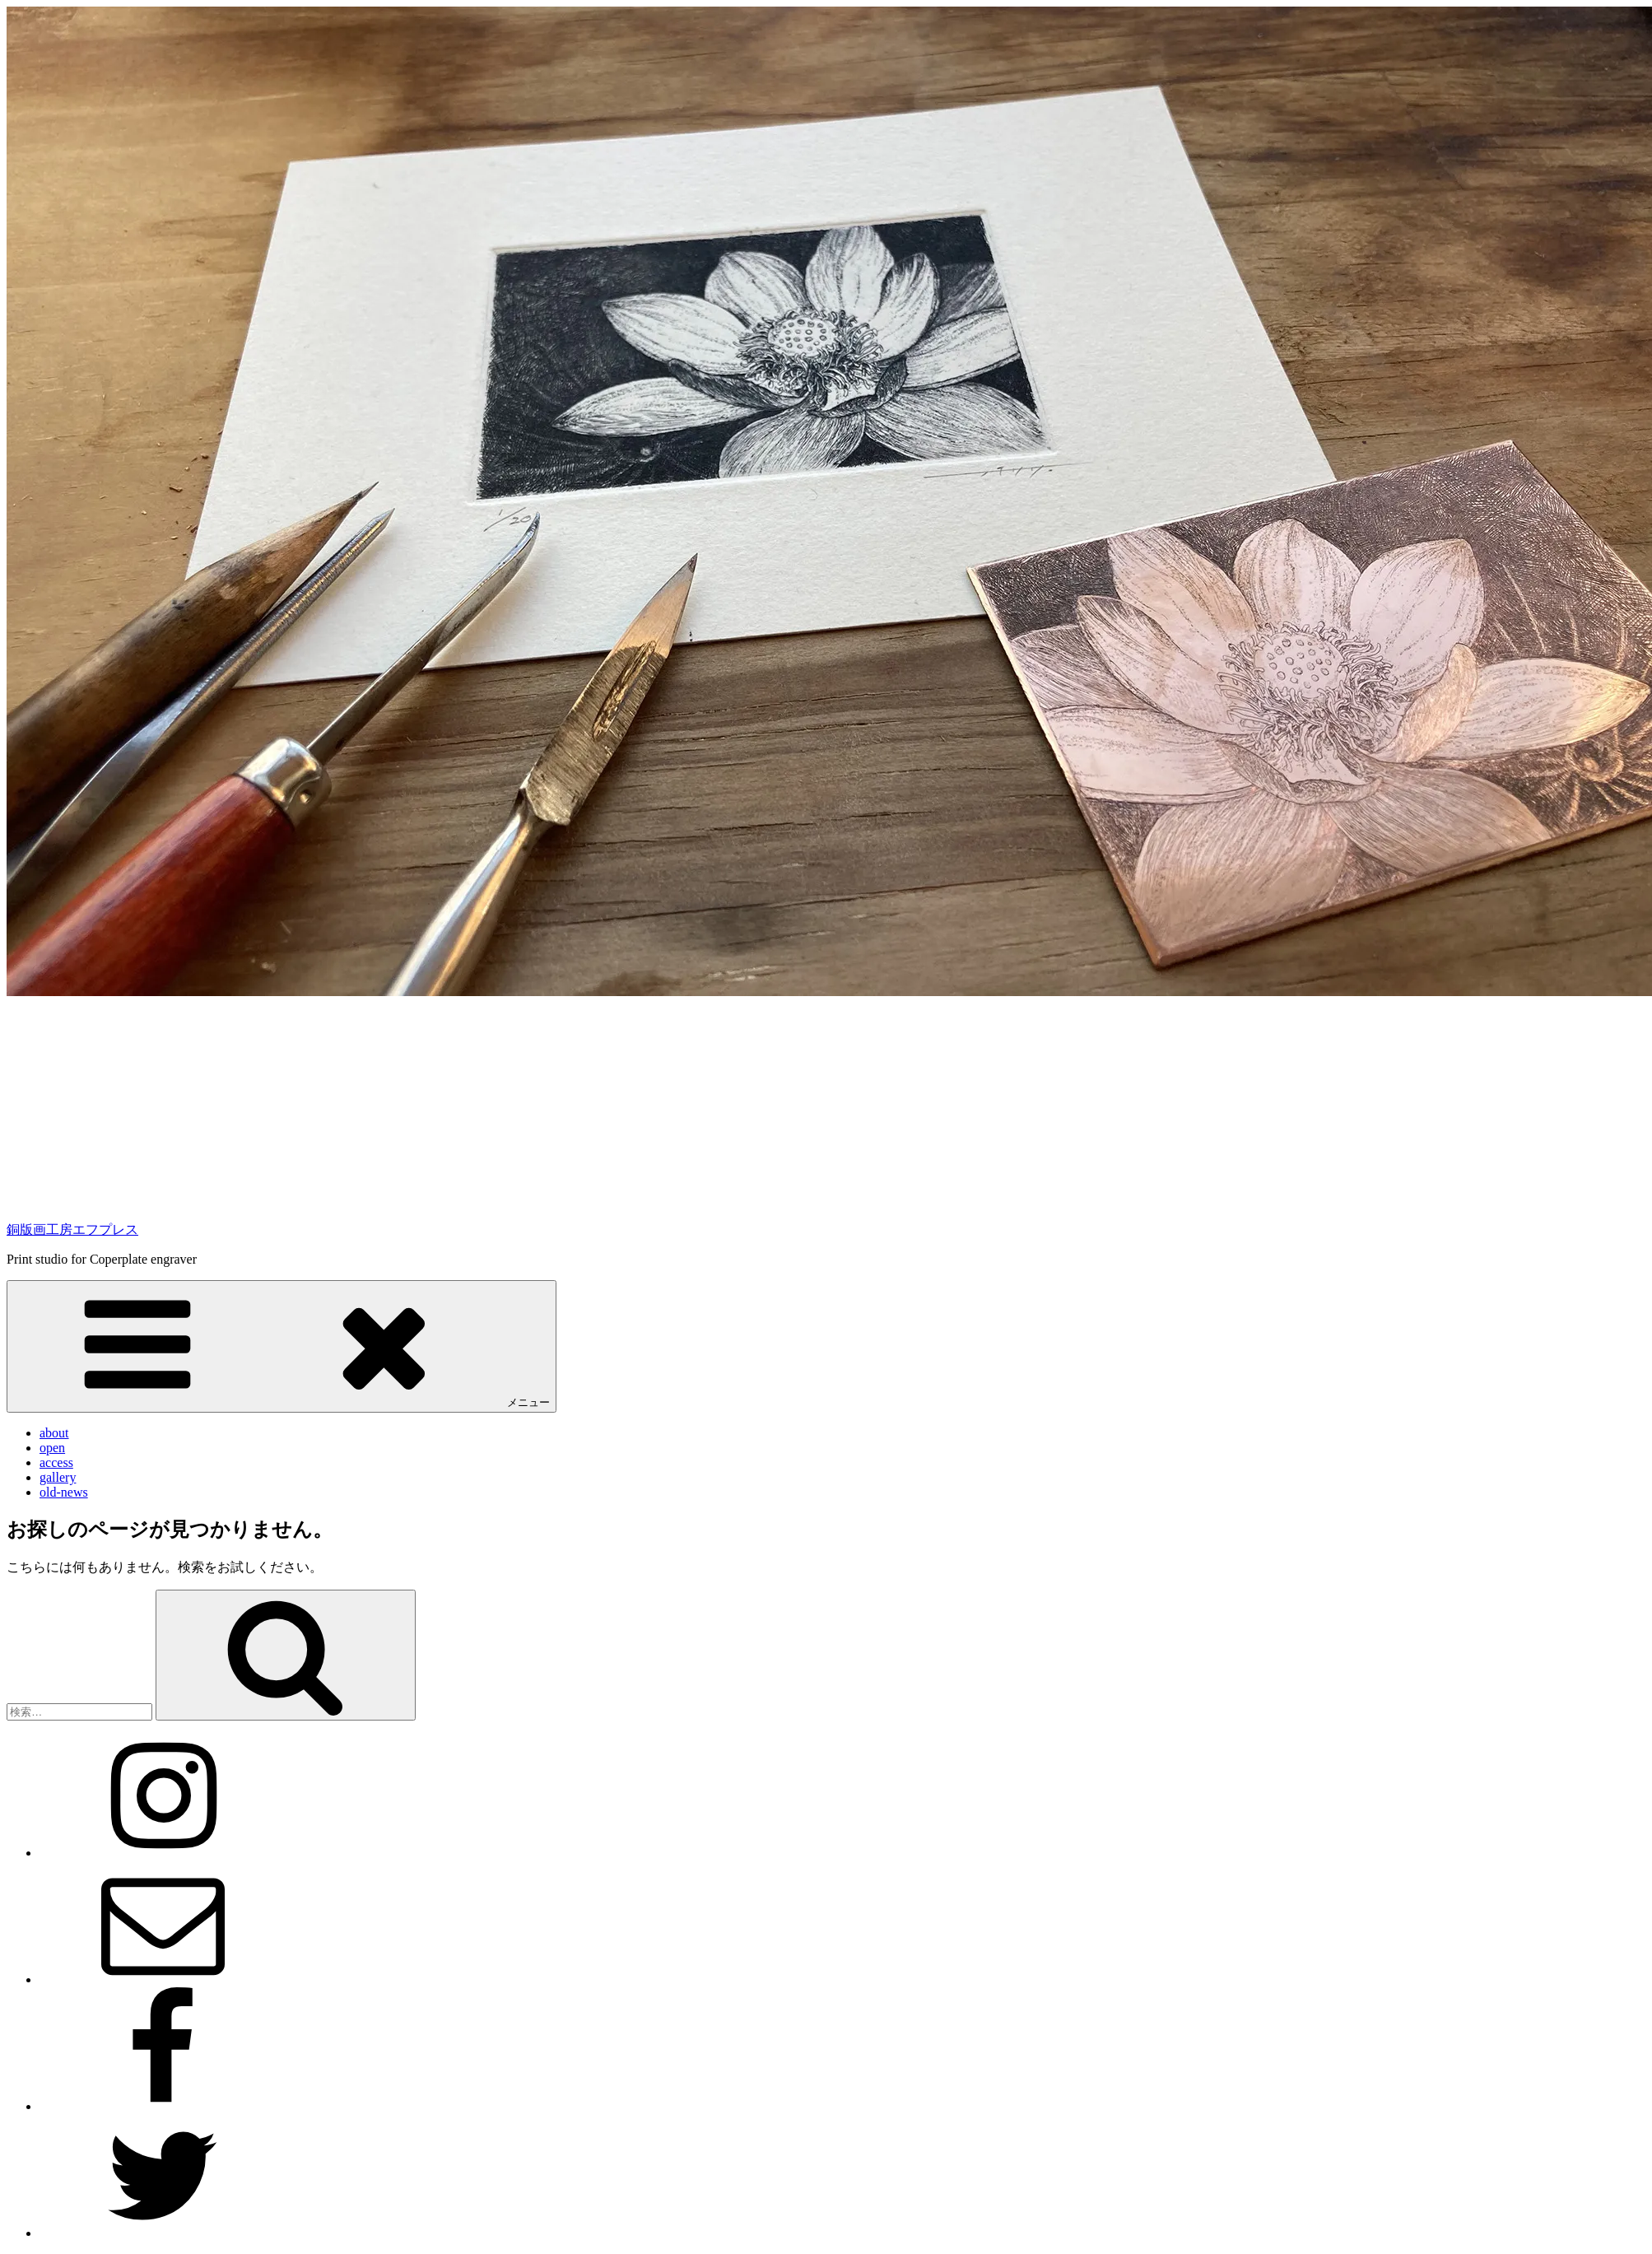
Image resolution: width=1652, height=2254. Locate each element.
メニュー (281, 1346)
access (56, 1462)
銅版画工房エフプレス (72, 1229)
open (52, 1448)
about (54, 1433)
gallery (58, 1477)
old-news (64, 1492)
